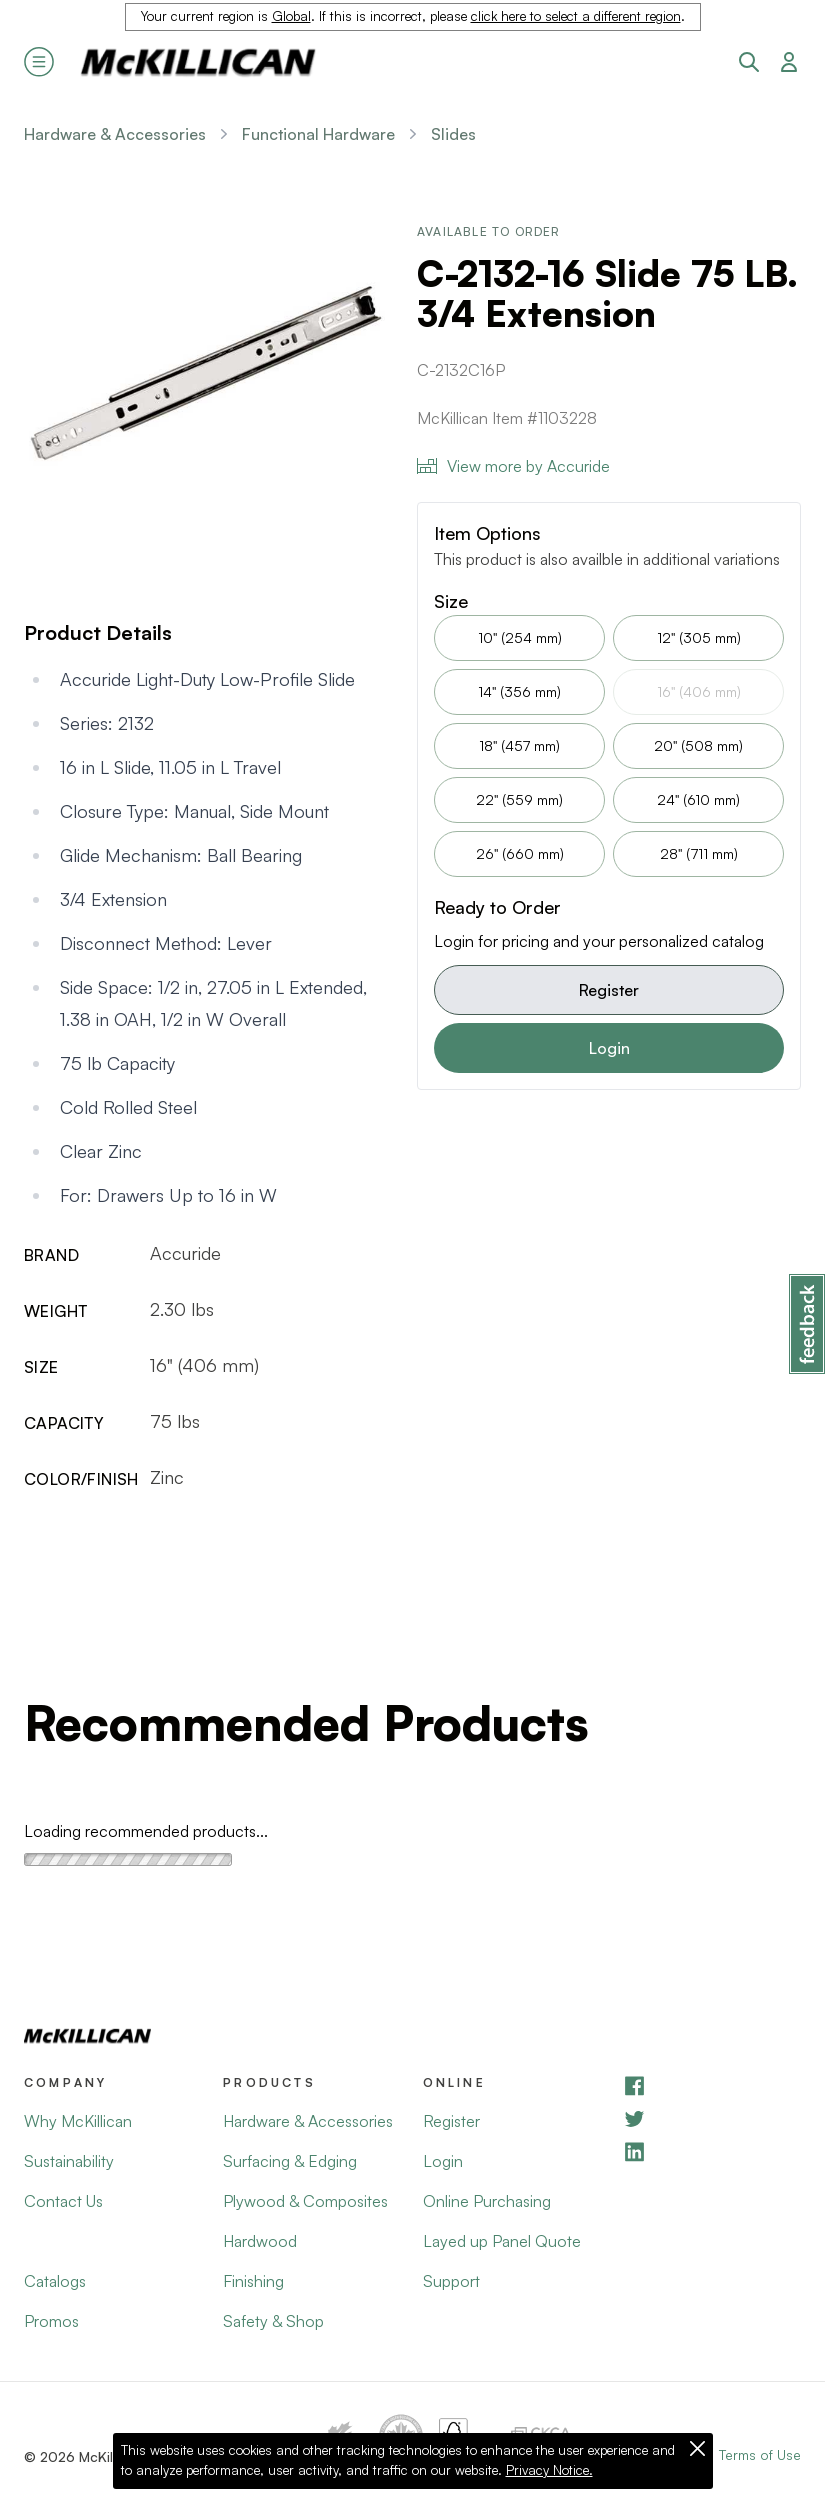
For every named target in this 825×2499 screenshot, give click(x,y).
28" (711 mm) (699, 853)
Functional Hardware (318, 134)
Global (291, 16)
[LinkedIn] (711, 2151)
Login (609, 1048)
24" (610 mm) (698, 799)
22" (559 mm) (519, 799)
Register (609, 990)
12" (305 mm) (699, 637)
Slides (453, 134)
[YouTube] (711, 2118)
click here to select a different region (576, 16)
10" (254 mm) (520, 637)
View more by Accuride (513, 466)
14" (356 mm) (519, 691)
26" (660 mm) (520, 853)
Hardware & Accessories (115, 134)
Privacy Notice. (549, 2470)
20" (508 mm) (698, 745)
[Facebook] (711, 2085)
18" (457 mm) (519, 745)
